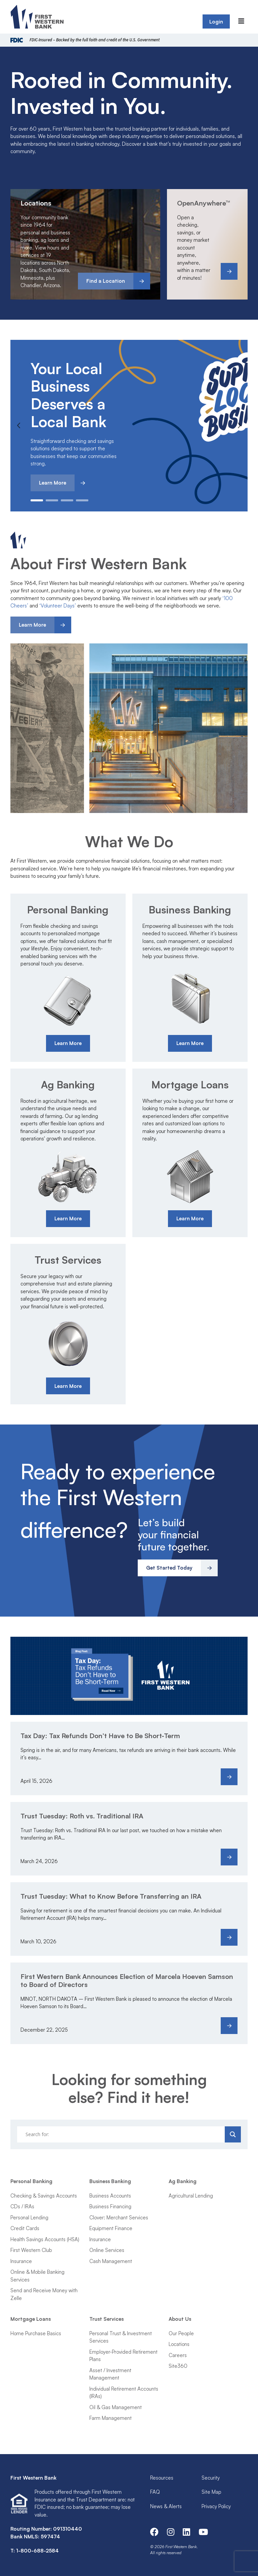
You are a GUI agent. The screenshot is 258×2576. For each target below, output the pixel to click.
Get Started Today (169, 1568)
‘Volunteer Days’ (57, 605)
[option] (129, 425)
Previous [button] (19, 425)
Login (216, 21)
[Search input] (122, 2134)
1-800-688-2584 (37, 2550)
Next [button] (239, 425)
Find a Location (105, 281)
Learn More (52, 483)
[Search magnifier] (233, 2134)
